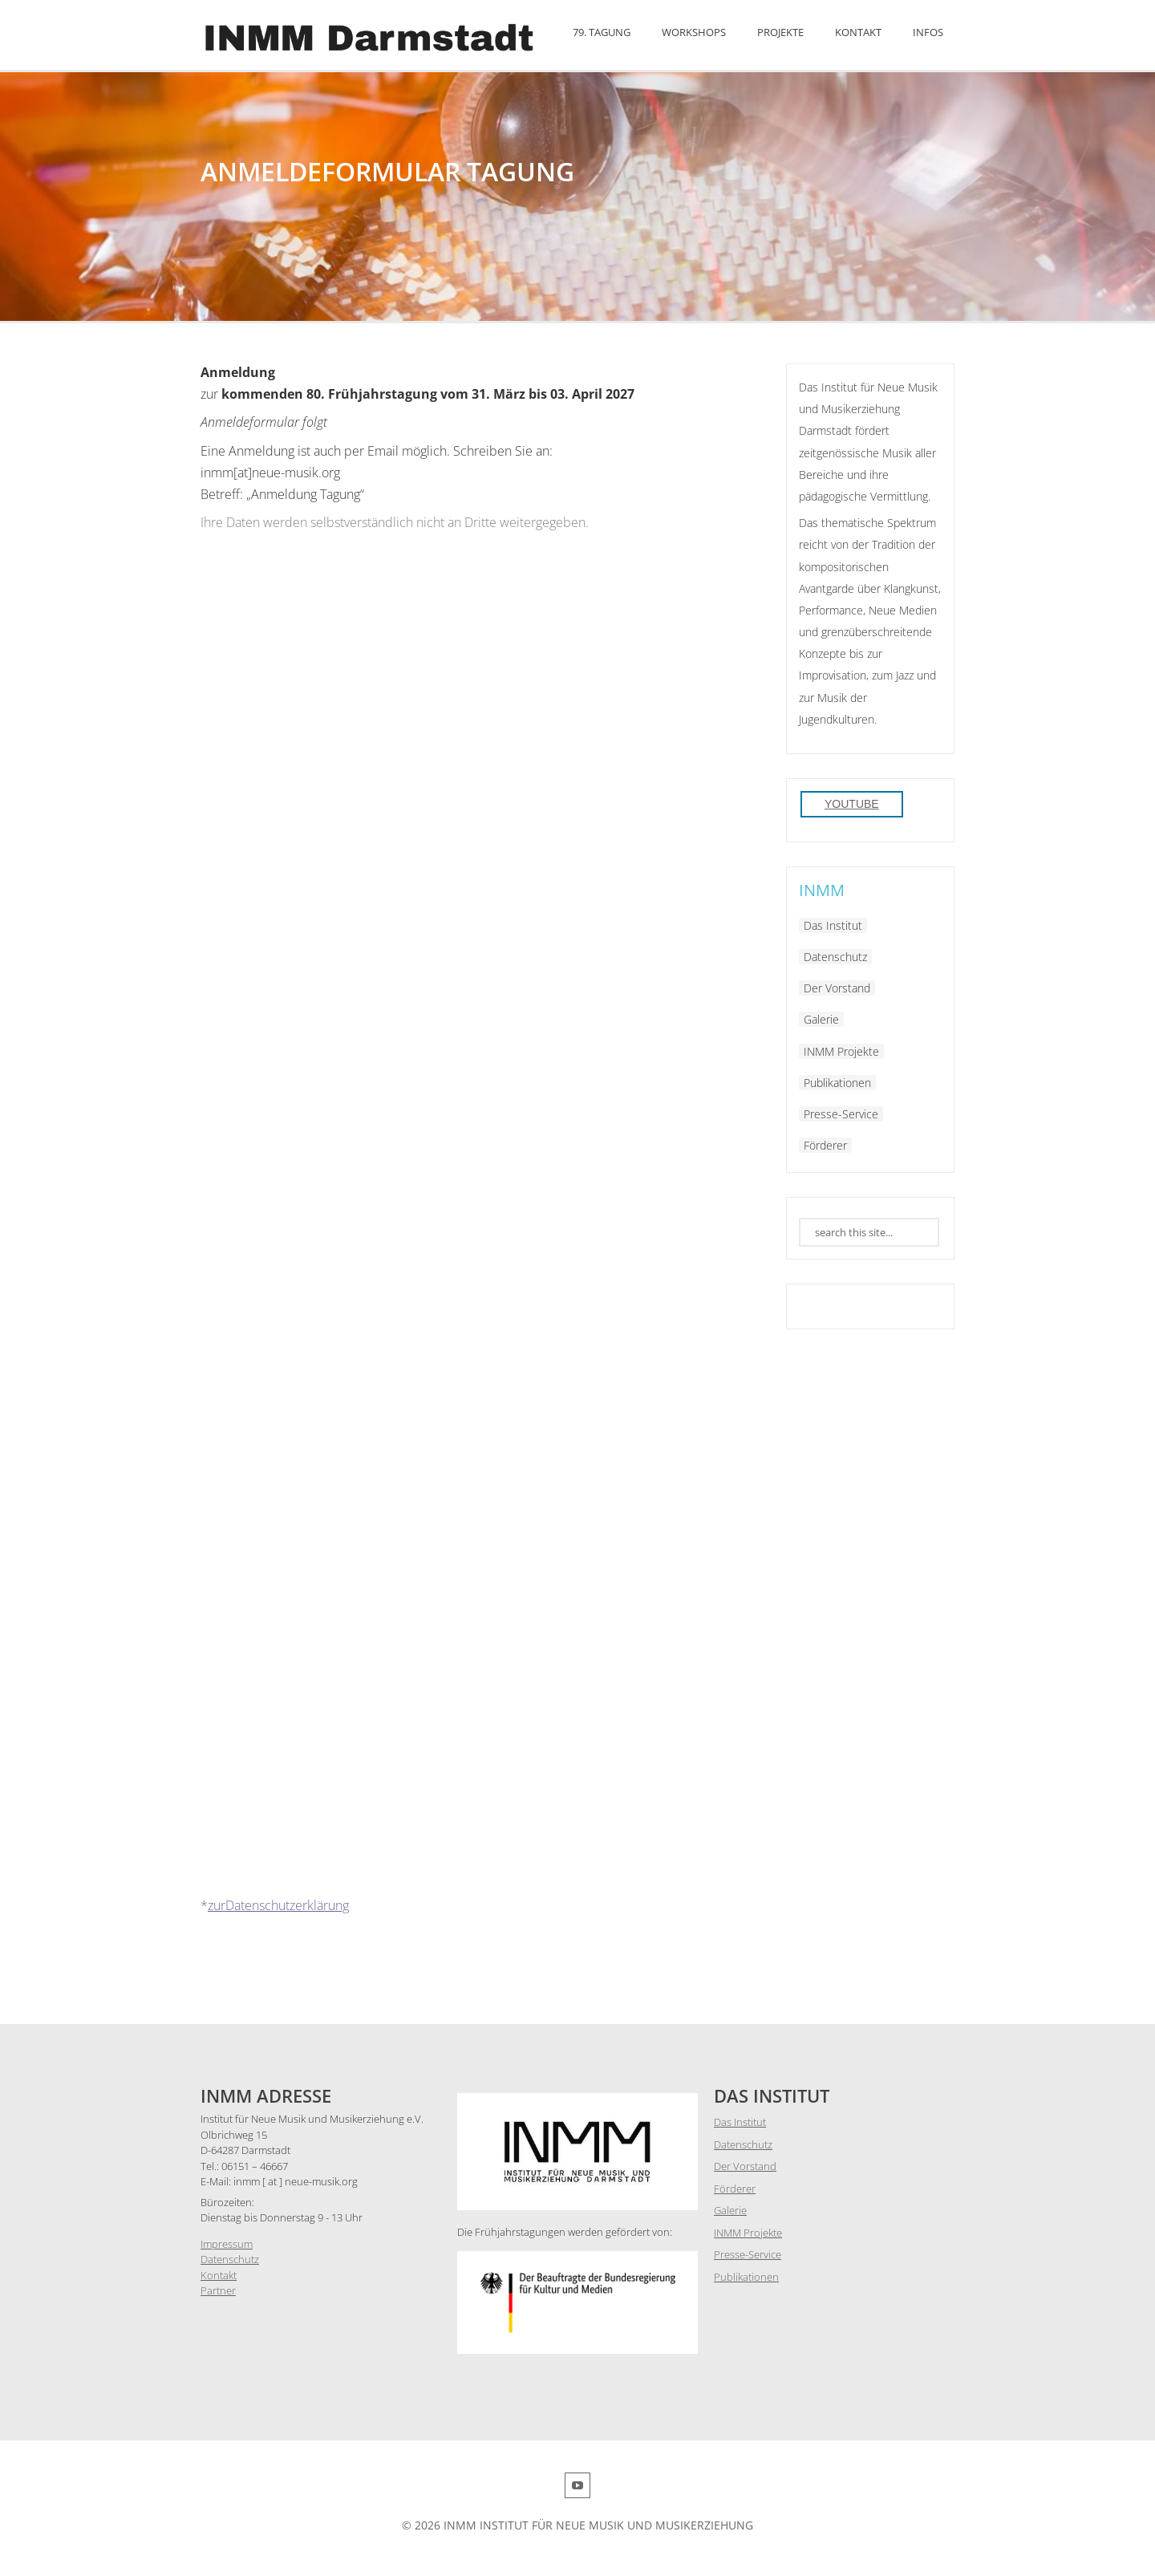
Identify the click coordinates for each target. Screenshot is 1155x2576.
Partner (218, 2290)
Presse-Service (841, 1114)
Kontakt (858, 32)
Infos (928, 32)
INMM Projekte (841, 1051)
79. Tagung (601, 32)
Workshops (694, 32)
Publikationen (837, 1082)
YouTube (852, 803)
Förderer (825, 1145)
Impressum (227, 2244)
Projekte (780, 32)
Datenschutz (835, 956)
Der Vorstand (837, 988)
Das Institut (833, 925)
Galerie (821, 1019)
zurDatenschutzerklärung (278, 1905)
